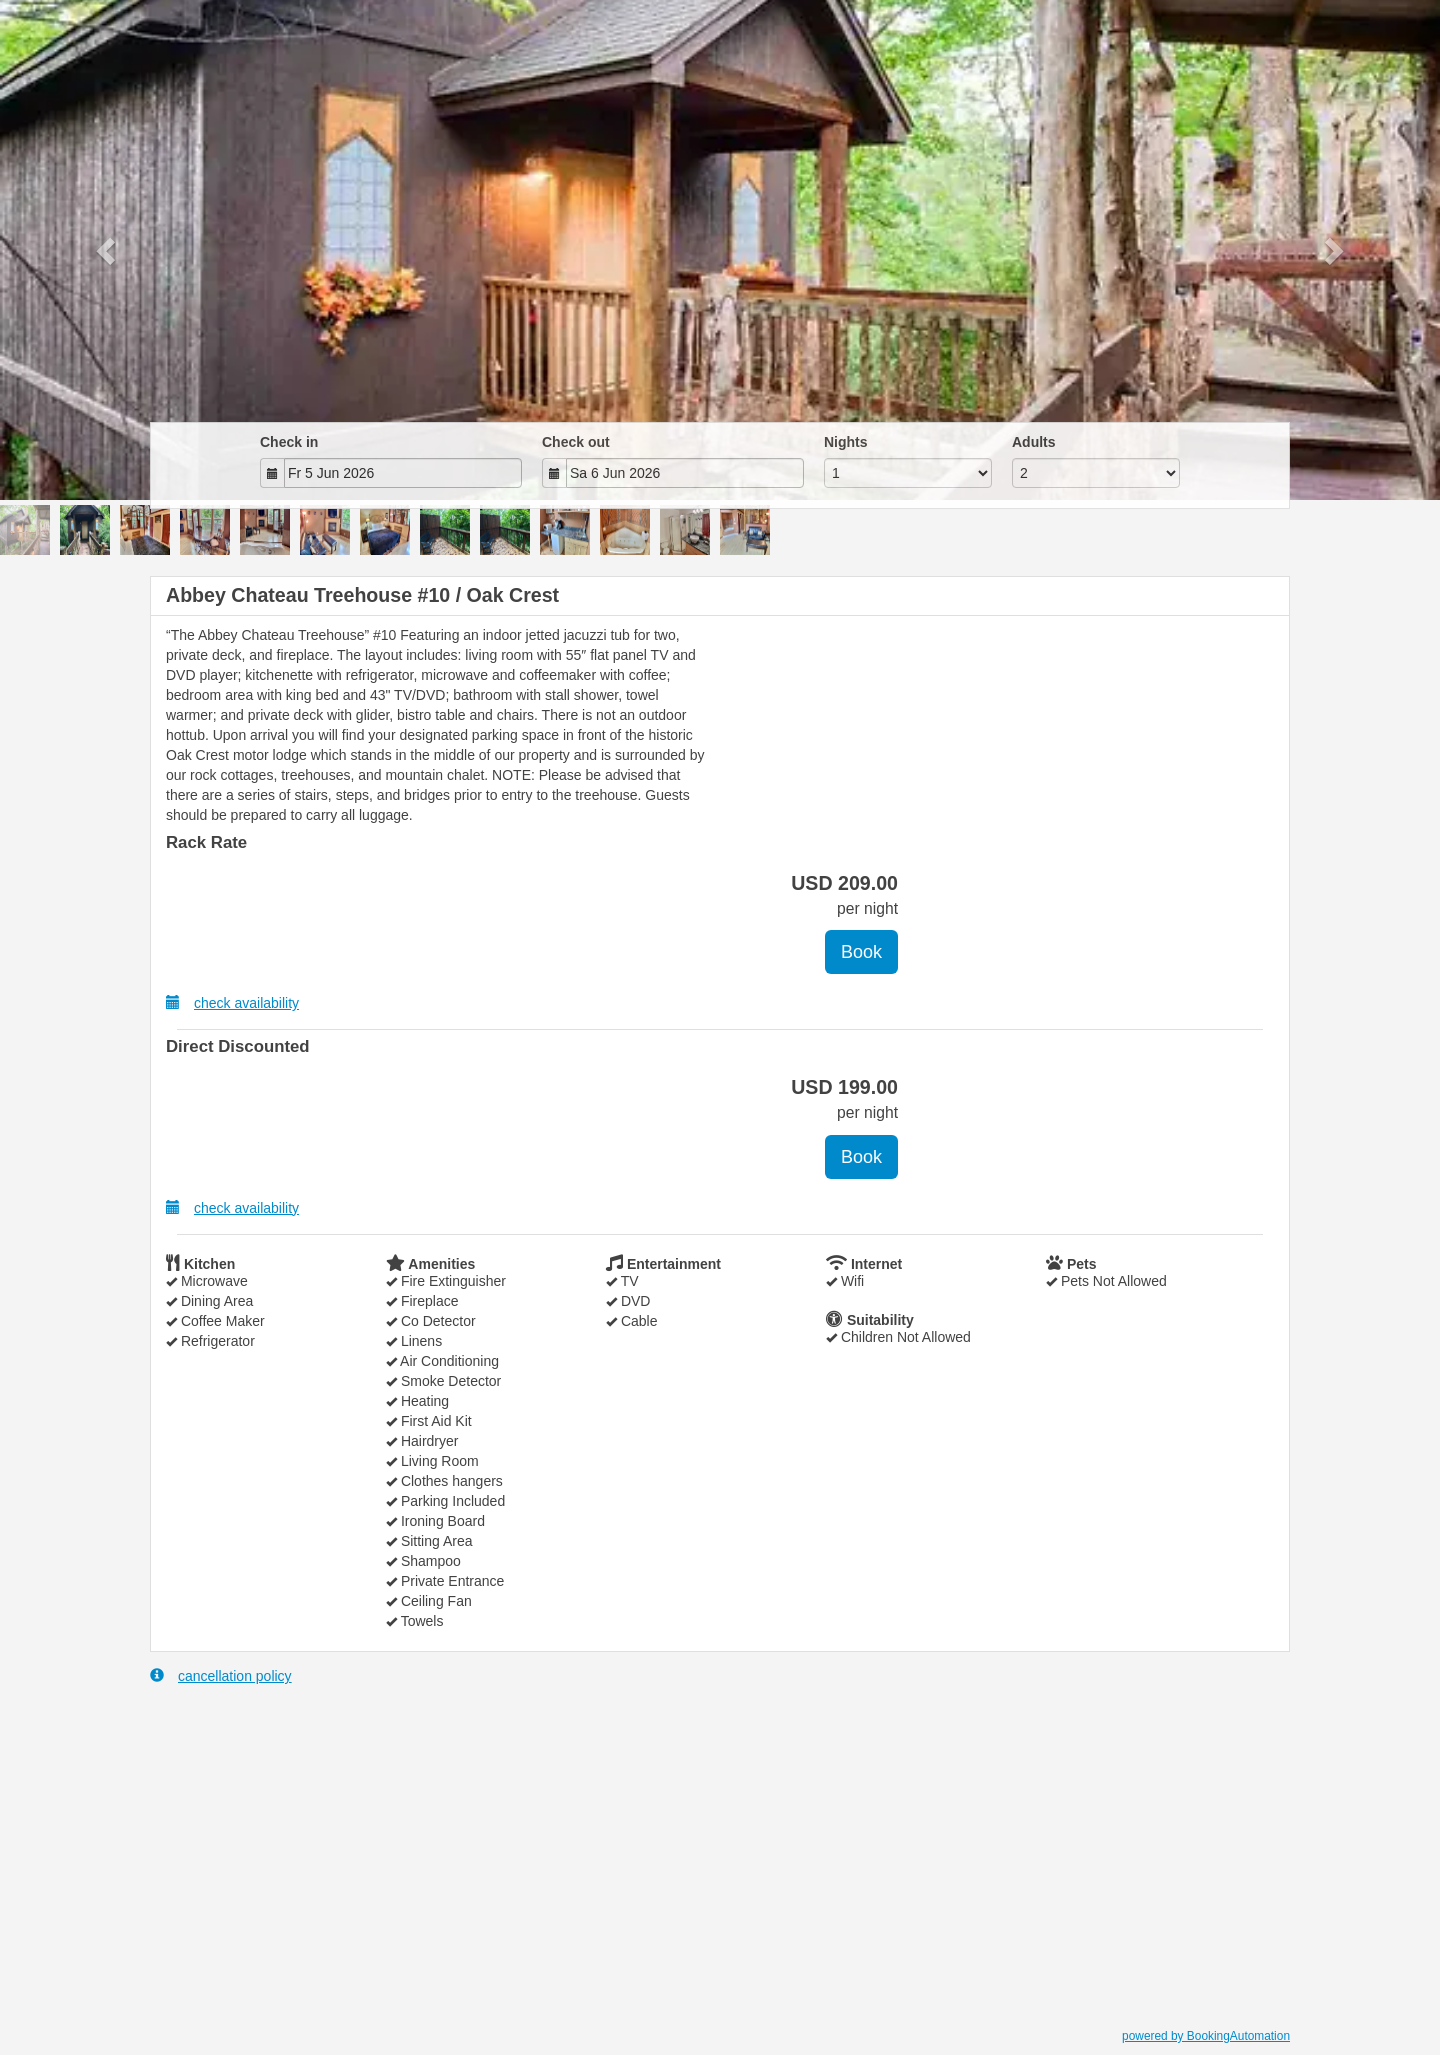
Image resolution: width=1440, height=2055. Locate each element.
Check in (289, 442)
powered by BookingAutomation (1206, 2036)
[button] (108, 250)
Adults (1034, 442)
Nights (846, 442)
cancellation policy (221, 1675)
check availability (232, 1002)
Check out (576, 442)
